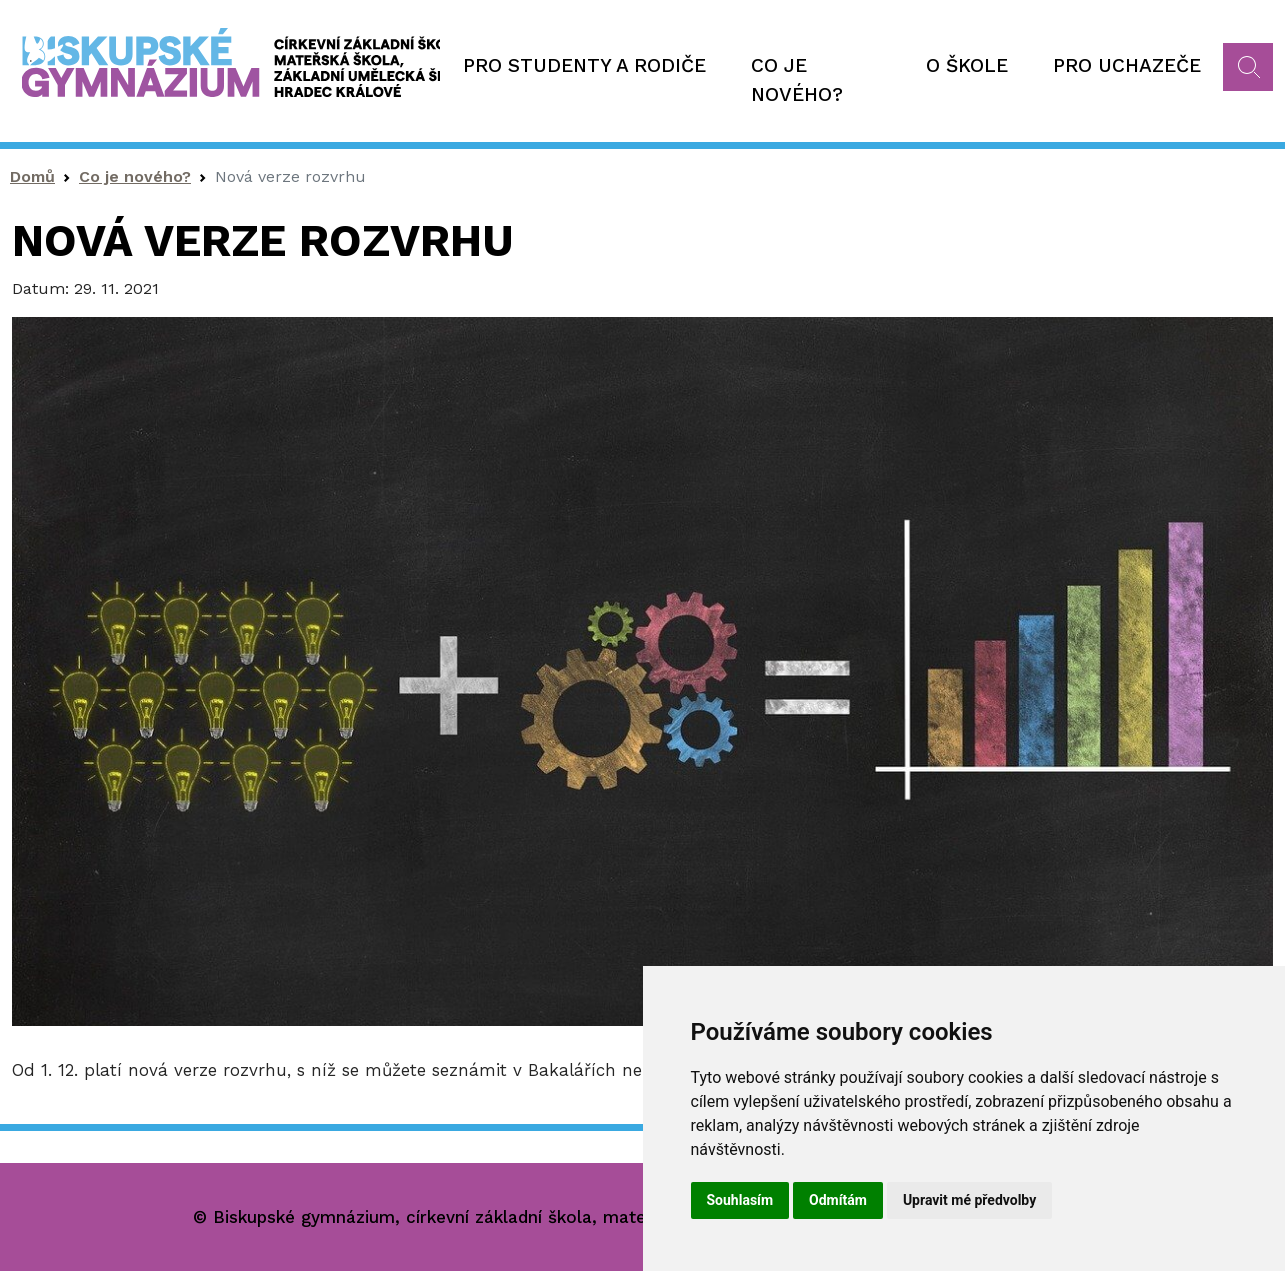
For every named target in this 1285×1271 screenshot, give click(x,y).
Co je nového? (797, 80)
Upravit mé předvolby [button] (969, 1200)
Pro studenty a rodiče (584, 65)
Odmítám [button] (838, 1200)
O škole (967, 65)
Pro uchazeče (1127, 65)
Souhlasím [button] (740, 1200)
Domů (32, 176)
